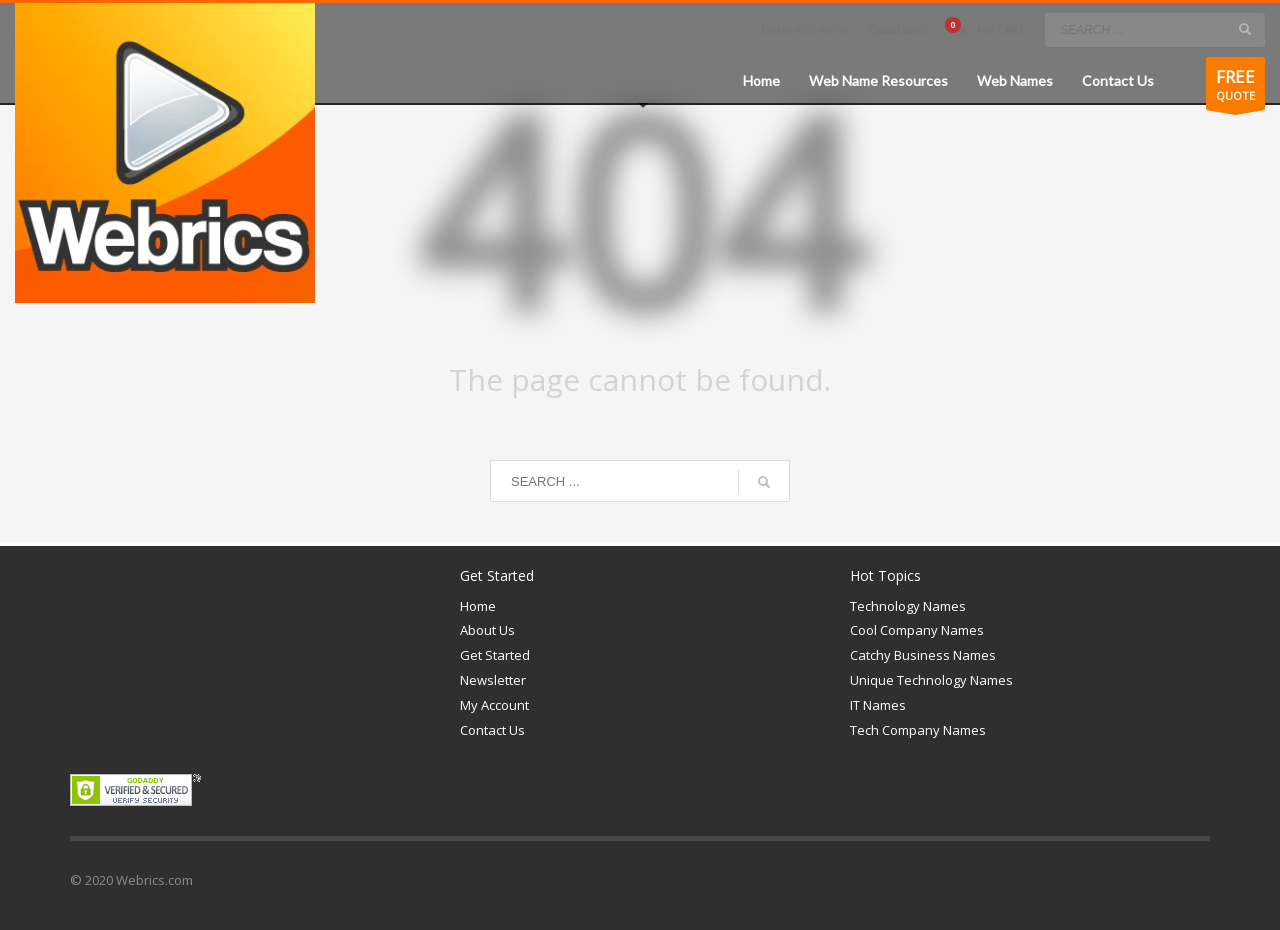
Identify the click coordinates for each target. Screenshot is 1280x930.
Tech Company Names (918, 730)
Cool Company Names (917, 630)
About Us (487, 630)
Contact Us (492, 730)
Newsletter (493, 680)
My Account (494, 705)
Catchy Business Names (923, 655)
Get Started (495, 655)
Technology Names (908, 606)
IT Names (878, 705)
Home (478, 606)
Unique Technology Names (931, 680)
